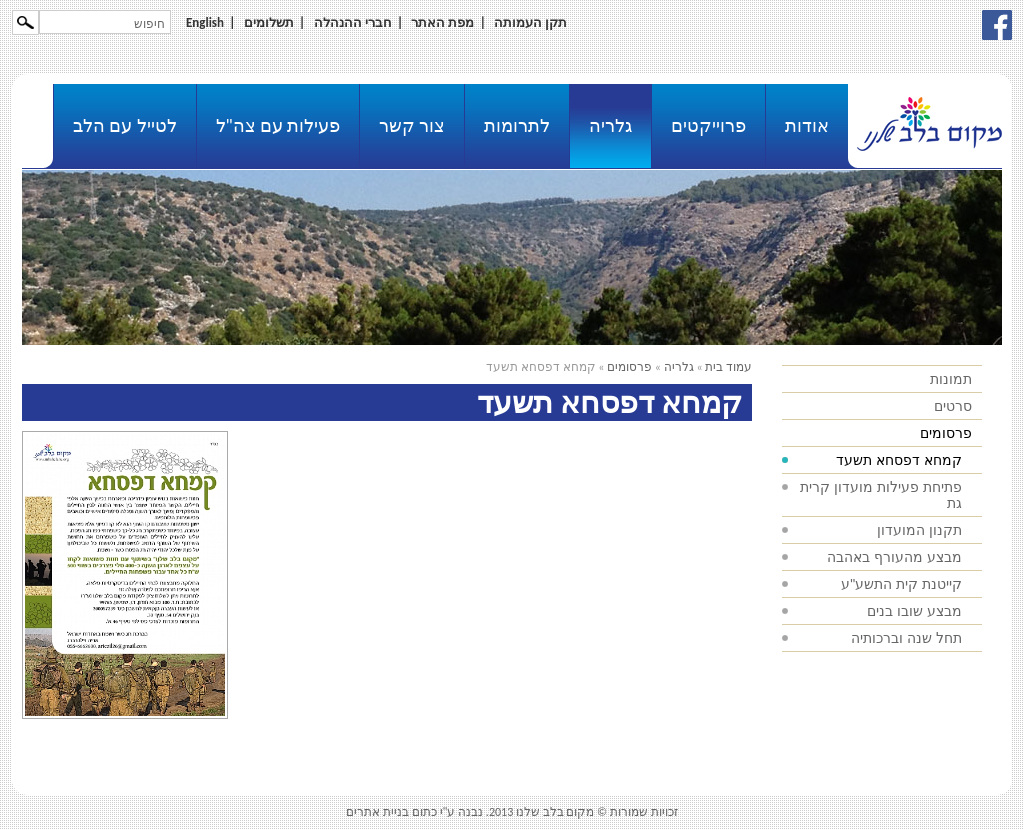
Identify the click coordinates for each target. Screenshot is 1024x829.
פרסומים (946, 433)
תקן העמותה (530, 22)
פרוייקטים (708, 126)
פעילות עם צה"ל (278, 126)
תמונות (951, 379)
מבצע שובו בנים (914, 611)
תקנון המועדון (919, 530)
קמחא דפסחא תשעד (899, 460)
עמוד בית (728, 367)
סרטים (953, 406)
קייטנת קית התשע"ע (901, 584)
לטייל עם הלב (124, 126)
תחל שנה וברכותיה (906, 638)
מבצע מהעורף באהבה (894, 557)
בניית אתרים (377, 812)
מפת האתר (442, 22)
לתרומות (517, 126)
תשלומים (269, 22)
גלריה (610, 126)
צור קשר (412, 126)
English (205, 22)
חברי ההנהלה (353, 22)
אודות (807, 126)
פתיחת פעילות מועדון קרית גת (881, 495)
